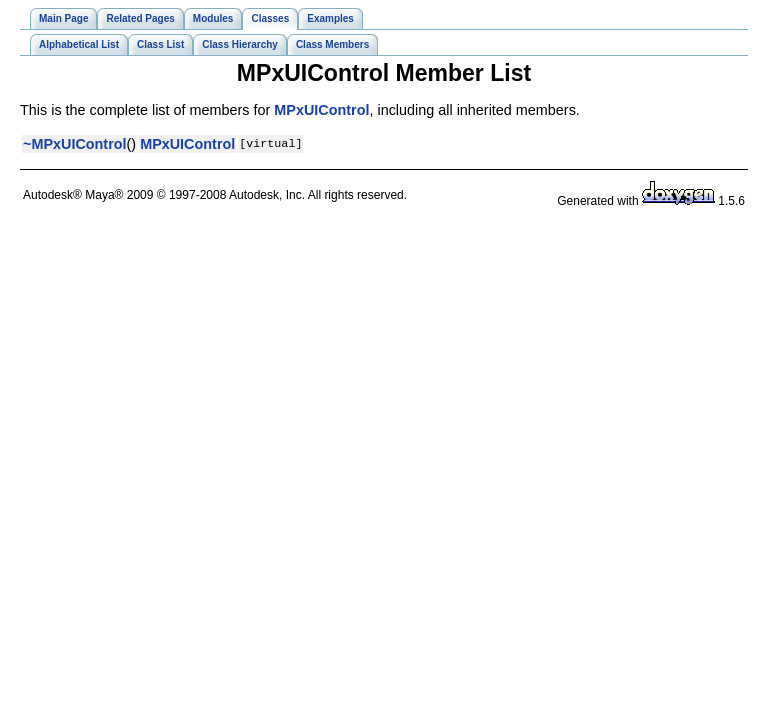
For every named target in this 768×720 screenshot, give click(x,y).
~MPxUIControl (75, 144)
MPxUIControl (321, 110)
